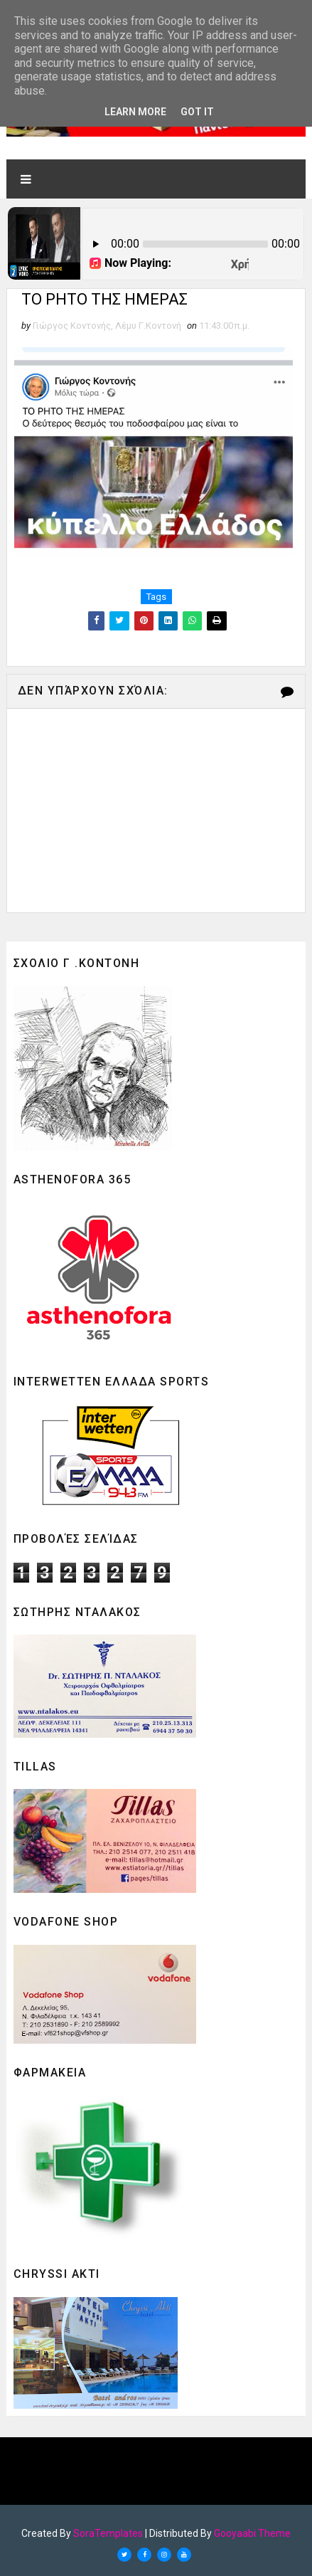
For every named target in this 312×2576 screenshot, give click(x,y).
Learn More (135, 111)
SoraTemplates (108, 2533)
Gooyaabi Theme (252, 2533)
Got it (197, 111)
